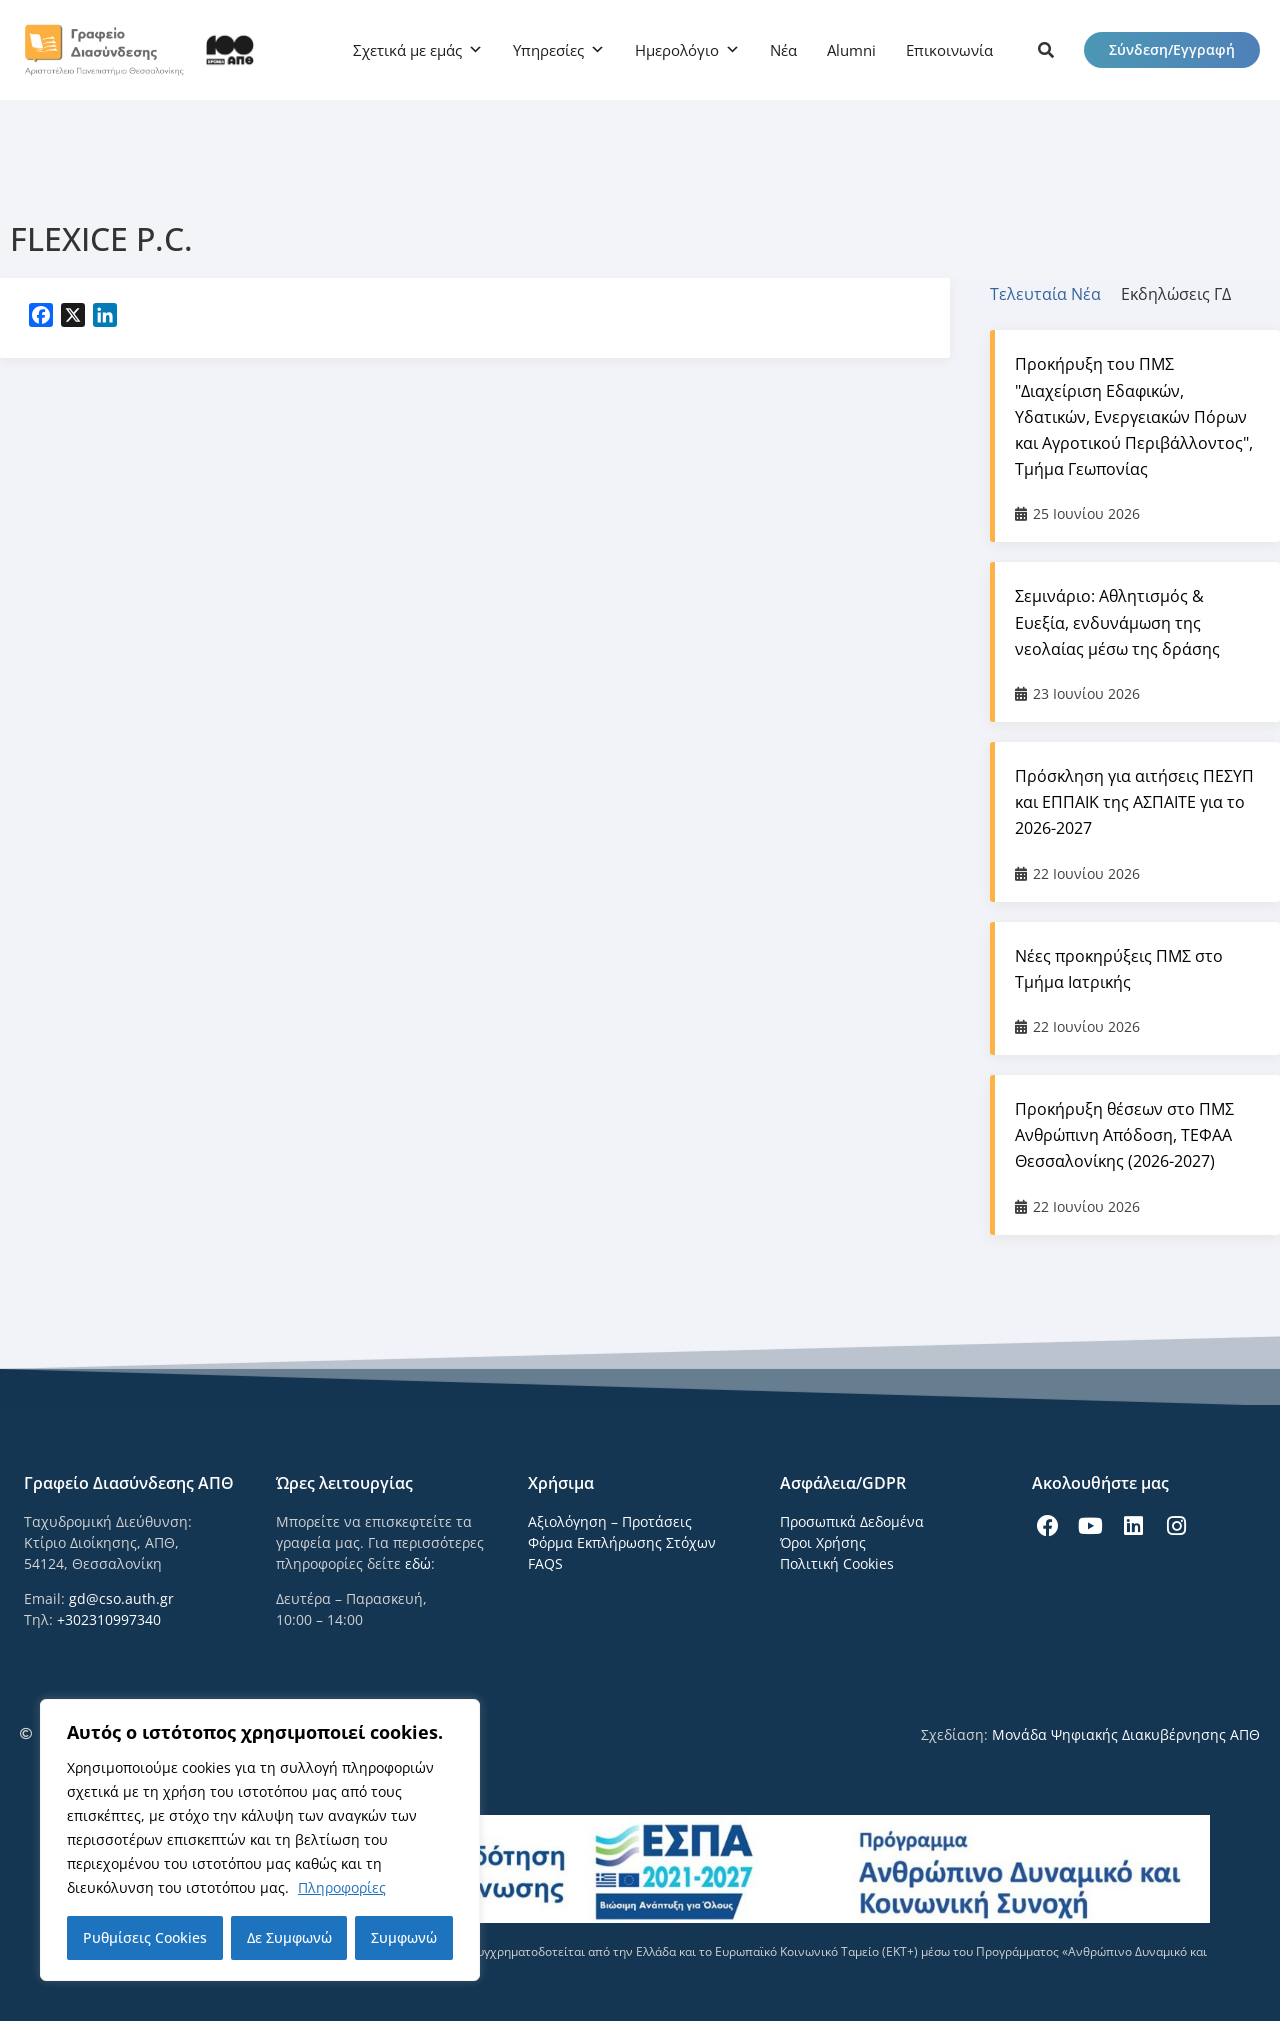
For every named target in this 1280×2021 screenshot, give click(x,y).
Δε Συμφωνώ (289, 1937)
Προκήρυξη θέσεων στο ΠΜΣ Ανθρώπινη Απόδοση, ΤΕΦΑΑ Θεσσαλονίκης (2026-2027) (1124, 1135)
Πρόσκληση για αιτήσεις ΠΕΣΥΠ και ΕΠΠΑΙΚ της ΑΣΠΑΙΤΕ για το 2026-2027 (1134, 802)
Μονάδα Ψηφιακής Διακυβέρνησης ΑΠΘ (1126, 1734)
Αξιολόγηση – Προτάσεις (610, 1521)
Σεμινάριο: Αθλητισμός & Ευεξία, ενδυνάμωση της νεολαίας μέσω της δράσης (1117, 622)
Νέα (783, 50)
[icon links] (1046, 50)
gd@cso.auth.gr (121, 1598)
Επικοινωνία (949, 50)
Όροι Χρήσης (823, 1542)
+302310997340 (109, 1619)
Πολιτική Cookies (837, 1563)
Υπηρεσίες (548, 50)
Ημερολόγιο (677, 50)
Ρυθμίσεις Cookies (145, 1937)
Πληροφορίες (342, 1887)
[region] (260, 1840)
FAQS (545, 1563)
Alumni (851, 50)
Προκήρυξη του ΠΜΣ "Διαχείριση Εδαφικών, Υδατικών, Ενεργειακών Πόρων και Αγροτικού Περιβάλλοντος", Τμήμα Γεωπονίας (1134, 416)
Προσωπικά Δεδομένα (852, 1521)
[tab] (1055, 294)
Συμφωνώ (404, 1937)
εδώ (418, 1563)
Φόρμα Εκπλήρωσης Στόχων (622, 1542)
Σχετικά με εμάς (407, 50)
